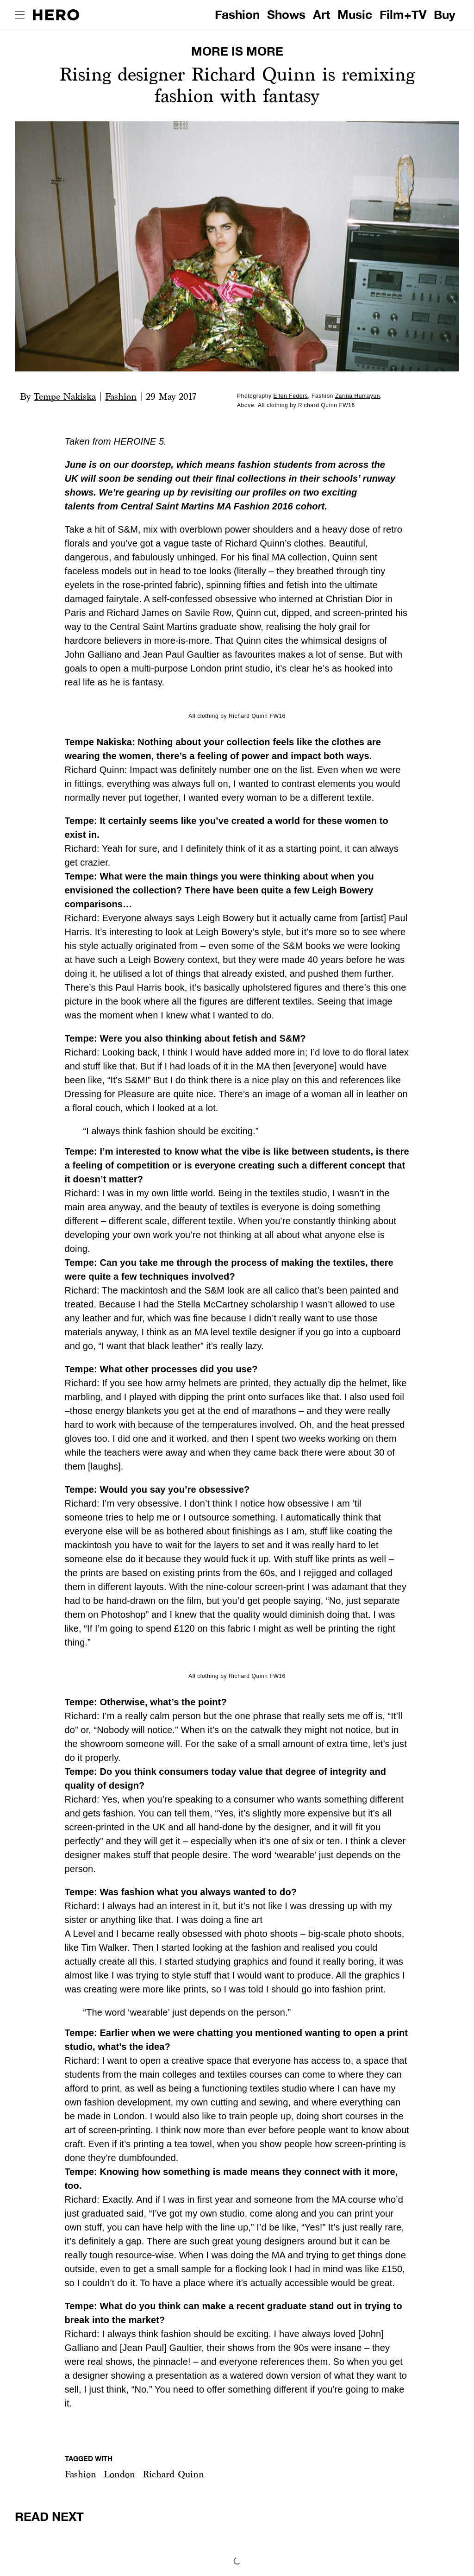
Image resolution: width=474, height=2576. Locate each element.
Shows (286, 14)
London (119, 2474)
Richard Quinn (173, 2474)
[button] (80, 2474)
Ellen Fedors (291, 396)
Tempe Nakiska (65, 396)
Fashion (237, 14)
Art (321, 14)
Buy (444, 14)
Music (354, 14)
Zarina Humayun (357, 396)
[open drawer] (20, 15)
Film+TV (403, 14)
